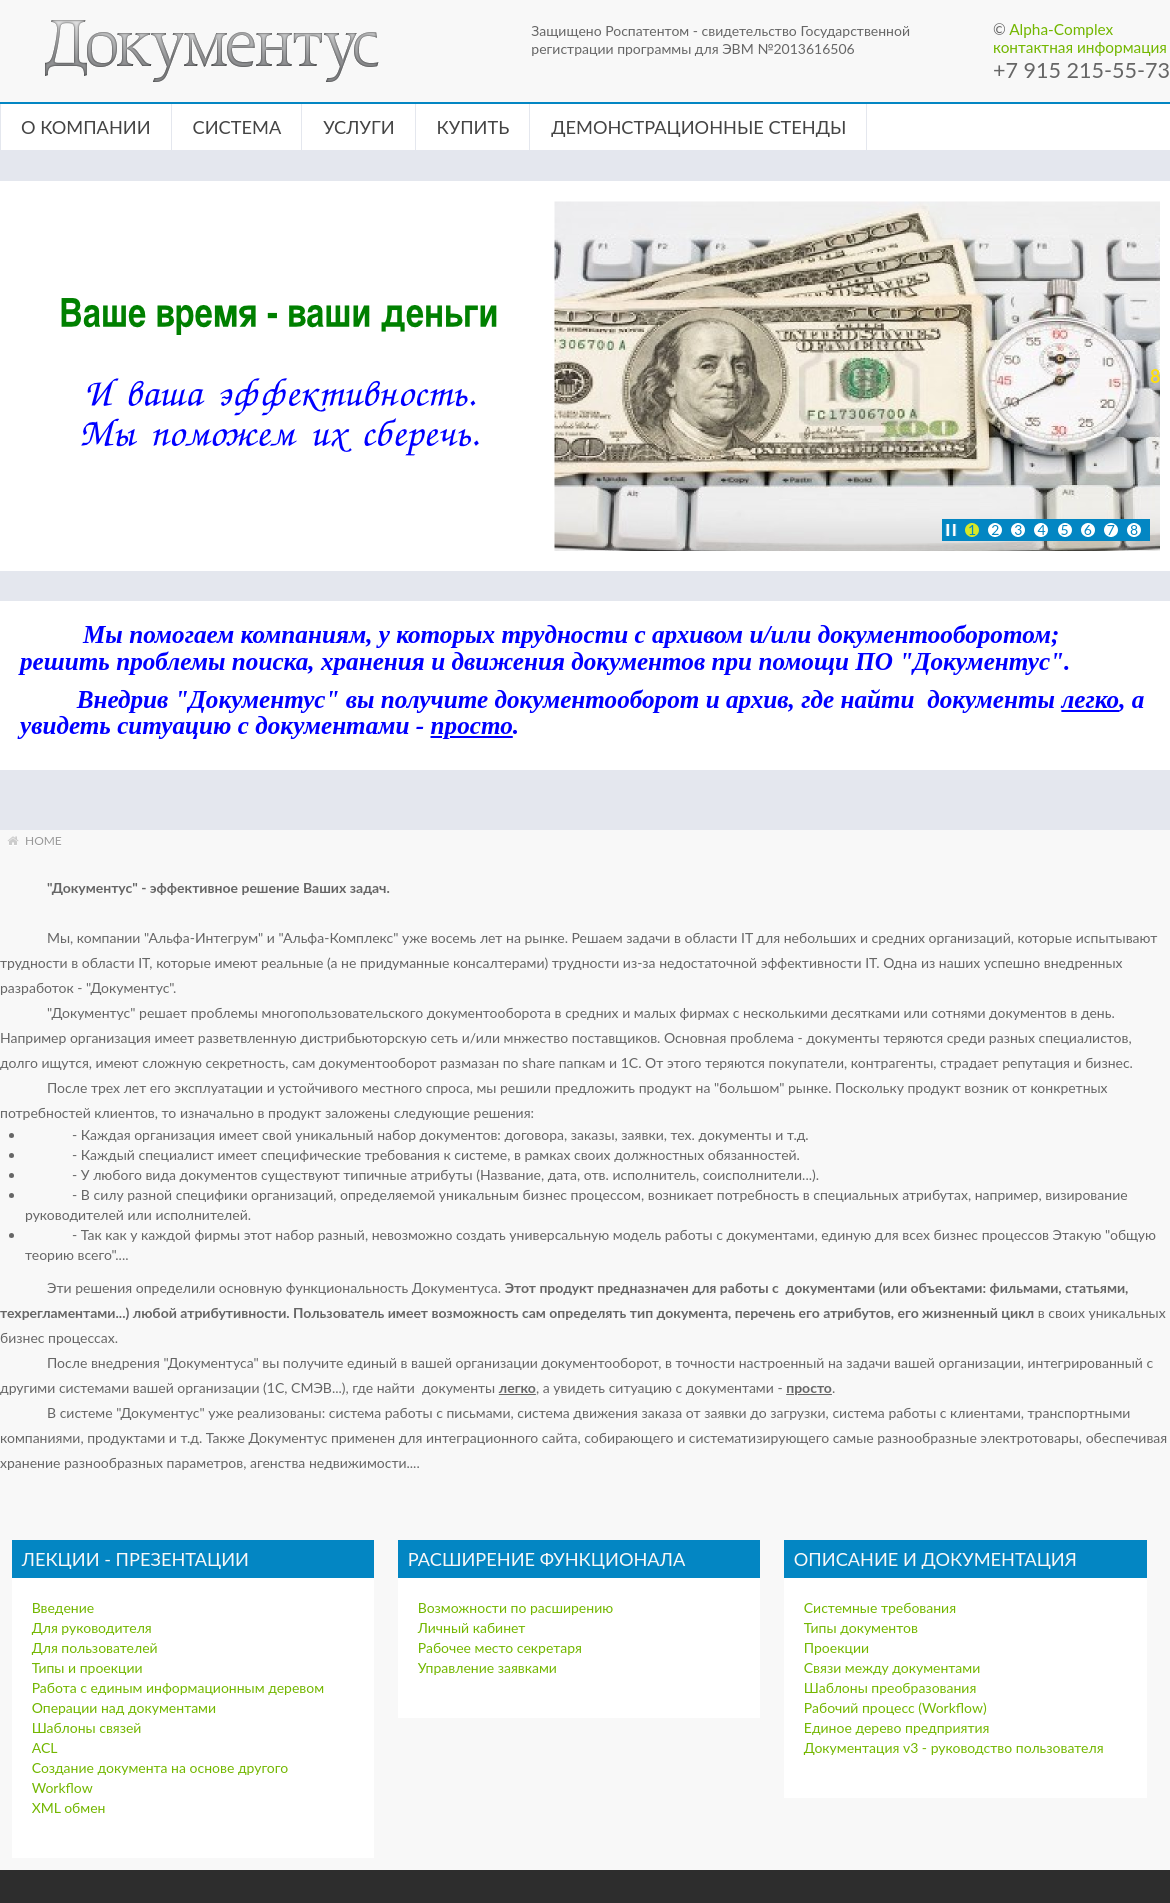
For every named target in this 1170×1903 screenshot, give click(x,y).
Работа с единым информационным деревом (178, 1687)
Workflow (62, 1787)
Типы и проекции (87, 1667)
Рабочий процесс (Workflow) (895, 1707)
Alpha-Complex (1061, 29)
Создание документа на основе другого (160, 1767)
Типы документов (861, 1627)
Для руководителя (92, 1627)
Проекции (836, 1647)
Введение (63, 1607)
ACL (45, 1747)
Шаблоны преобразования (890, 1687)
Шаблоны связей (87, 1727)
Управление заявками (487, 1667)
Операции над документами (124, 1707)
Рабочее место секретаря (500, 1647)
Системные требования (880, 1607)
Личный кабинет (472, 1627)
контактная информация (1080, 47)
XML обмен (69, 1807)
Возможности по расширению (515, 1607)
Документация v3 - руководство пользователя (954, 1747)
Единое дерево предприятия (897, 1727)
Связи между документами (892, 1667)
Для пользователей (95, 1647)
